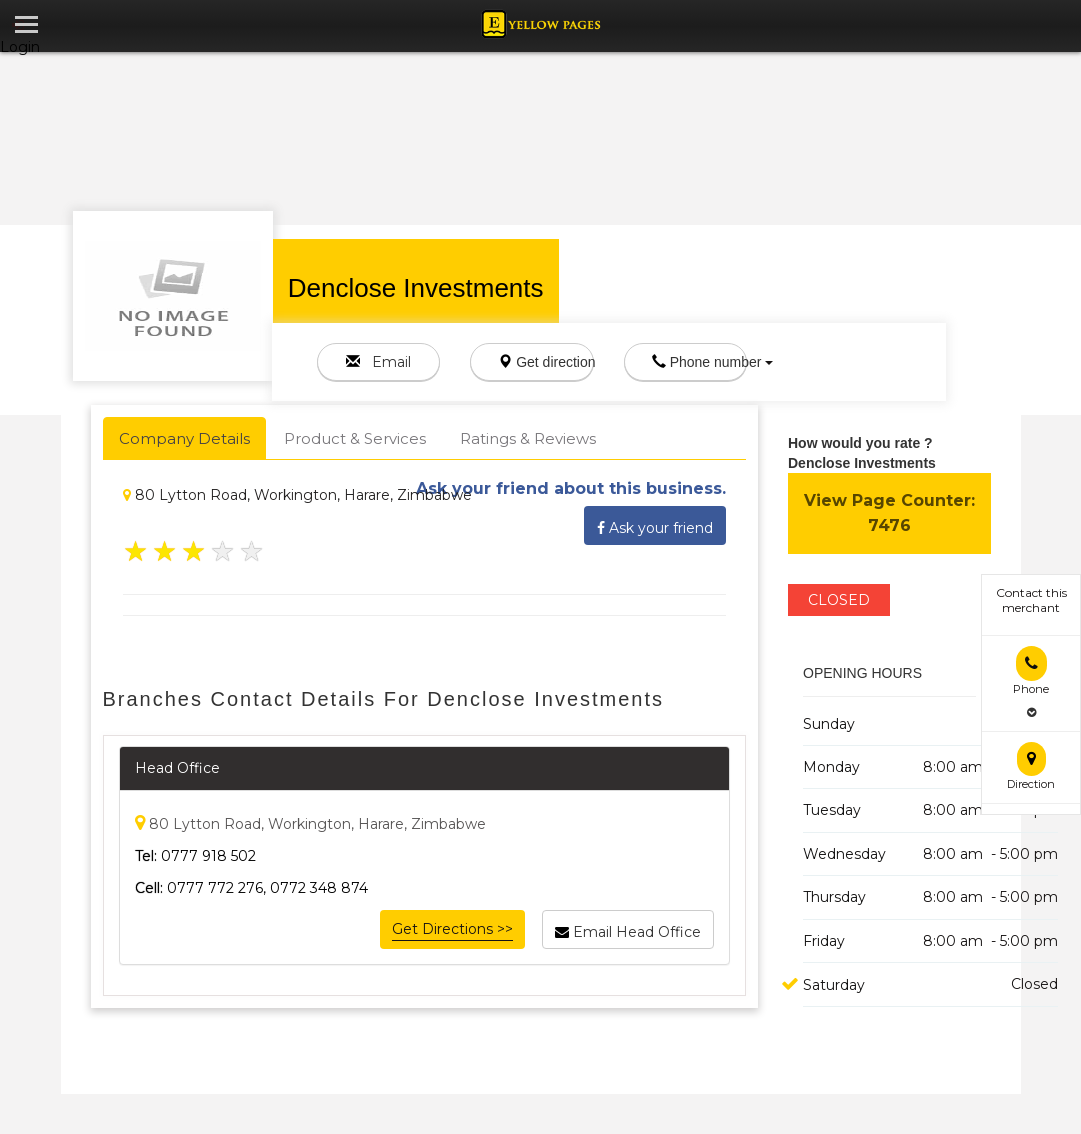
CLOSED (839, 600)
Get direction (546, 362)
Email (378, 362)
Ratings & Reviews (528, 438)
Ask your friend (655, 525)
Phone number (700, 362)
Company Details (184, 438)
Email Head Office (628, 929)
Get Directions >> (452, 929)
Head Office (177, 768)
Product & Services (355, 438)
